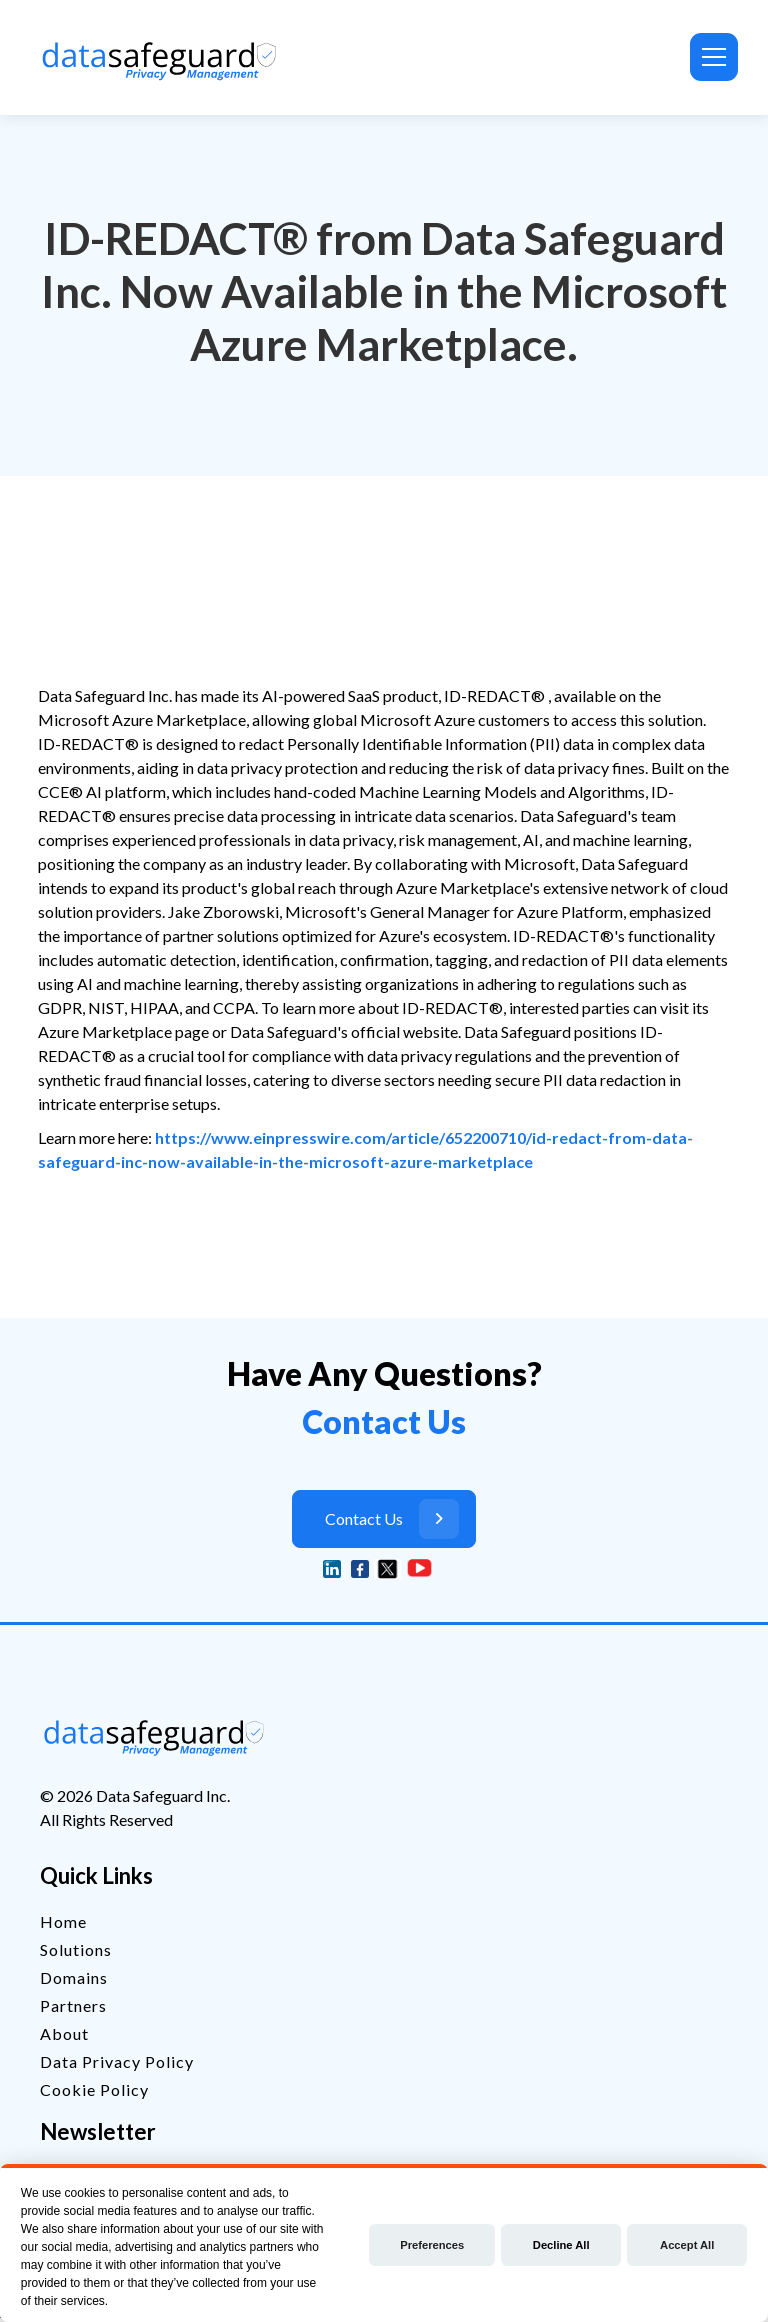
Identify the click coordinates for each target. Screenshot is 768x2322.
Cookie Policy (94, 2089)
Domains (74, 1977)
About (64, 2033)
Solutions (76, 1949)
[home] (163, 57)
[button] (710, 57)
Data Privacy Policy (117, 2061)
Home (63, 1921)
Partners (73, 2005)
